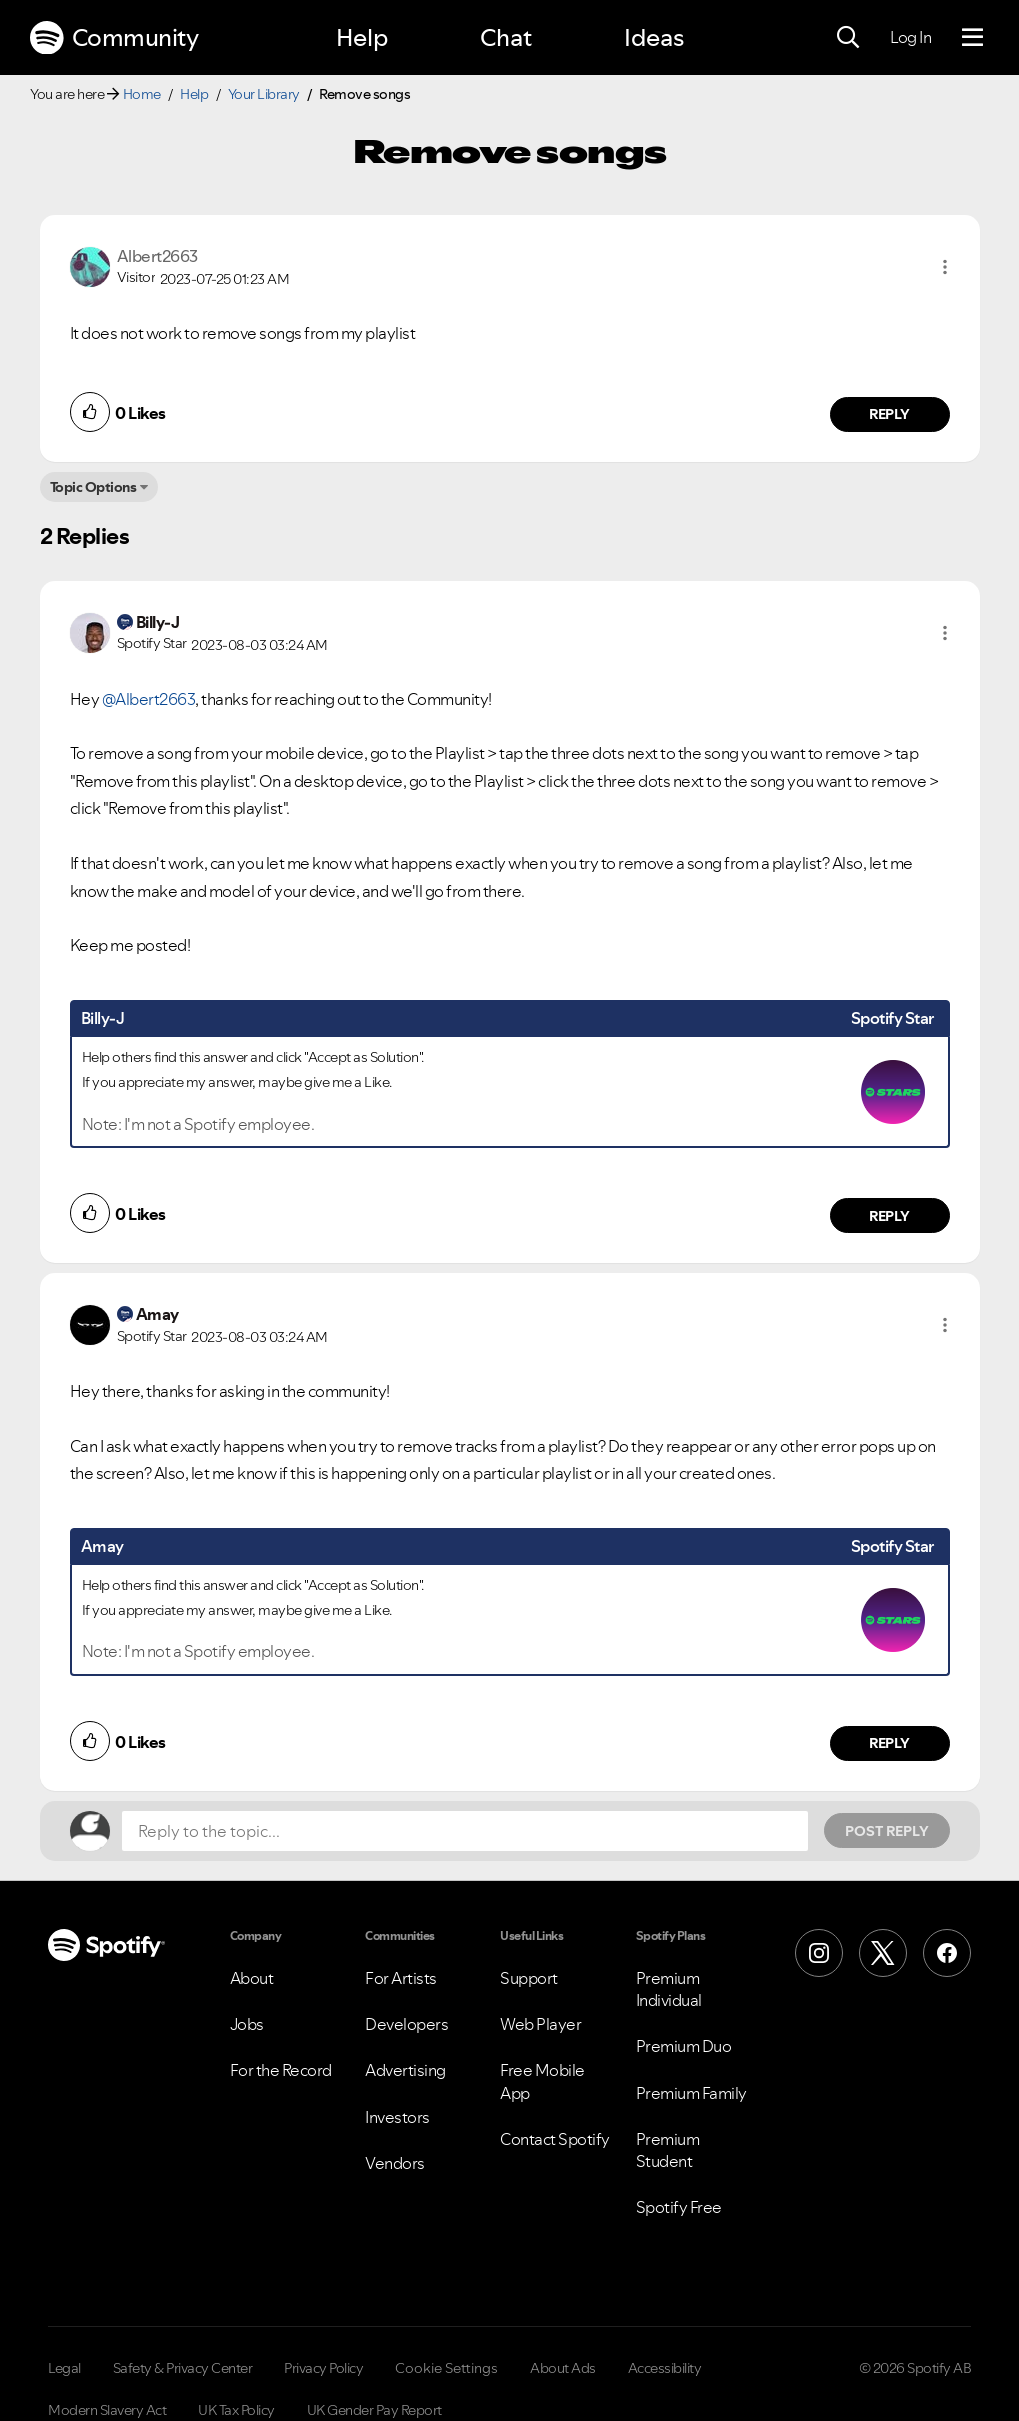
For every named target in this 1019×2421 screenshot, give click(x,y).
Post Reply (887, 1831)
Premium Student (668, 2150)
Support (529, 1978)
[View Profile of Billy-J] (158, 622)
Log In (910, 37)
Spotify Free (679, 2207)
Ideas (654, 37)
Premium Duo (684, 2046)
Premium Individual (669, 1989)
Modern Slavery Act (107, 2410)
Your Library (264, 94)
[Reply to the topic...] (465, 1831)
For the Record (281, 2070)
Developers (406, 2024)
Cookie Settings (446, 2368)
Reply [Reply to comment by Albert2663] (889, 414)
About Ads (563, 2368)
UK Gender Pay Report (374, 2410)
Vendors (395, 2163)
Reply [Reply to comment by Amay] (889, 1743)
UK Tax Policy (236, 2410)
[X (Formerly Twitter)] (883, 1953)
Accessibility (665, 2368)
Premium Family (691, 2093)
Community (114, 38)
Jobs (247, 2024)
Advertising (405, 2070)
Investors (397, 2117)
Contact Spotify (555, 2139)
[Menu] (972, 38)
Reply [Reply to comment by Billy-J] (889, 1216)
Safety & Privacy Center (183, 2368)
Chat (506, 37)
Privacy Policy (323, 2368)
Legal (64, 2368)
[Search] (848, 38)
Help (362, 37)
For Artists (401, 1978)
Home (142, 94)
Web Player (540, 2024)
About (252, 1978)
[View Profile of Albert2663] (157, 256)
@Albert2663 (149, 699)
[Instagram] (819, 1953)
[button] (945, 267)
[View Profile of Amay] (157, 1314)
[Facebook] (947, 1953)
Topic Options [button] (93, 487)
